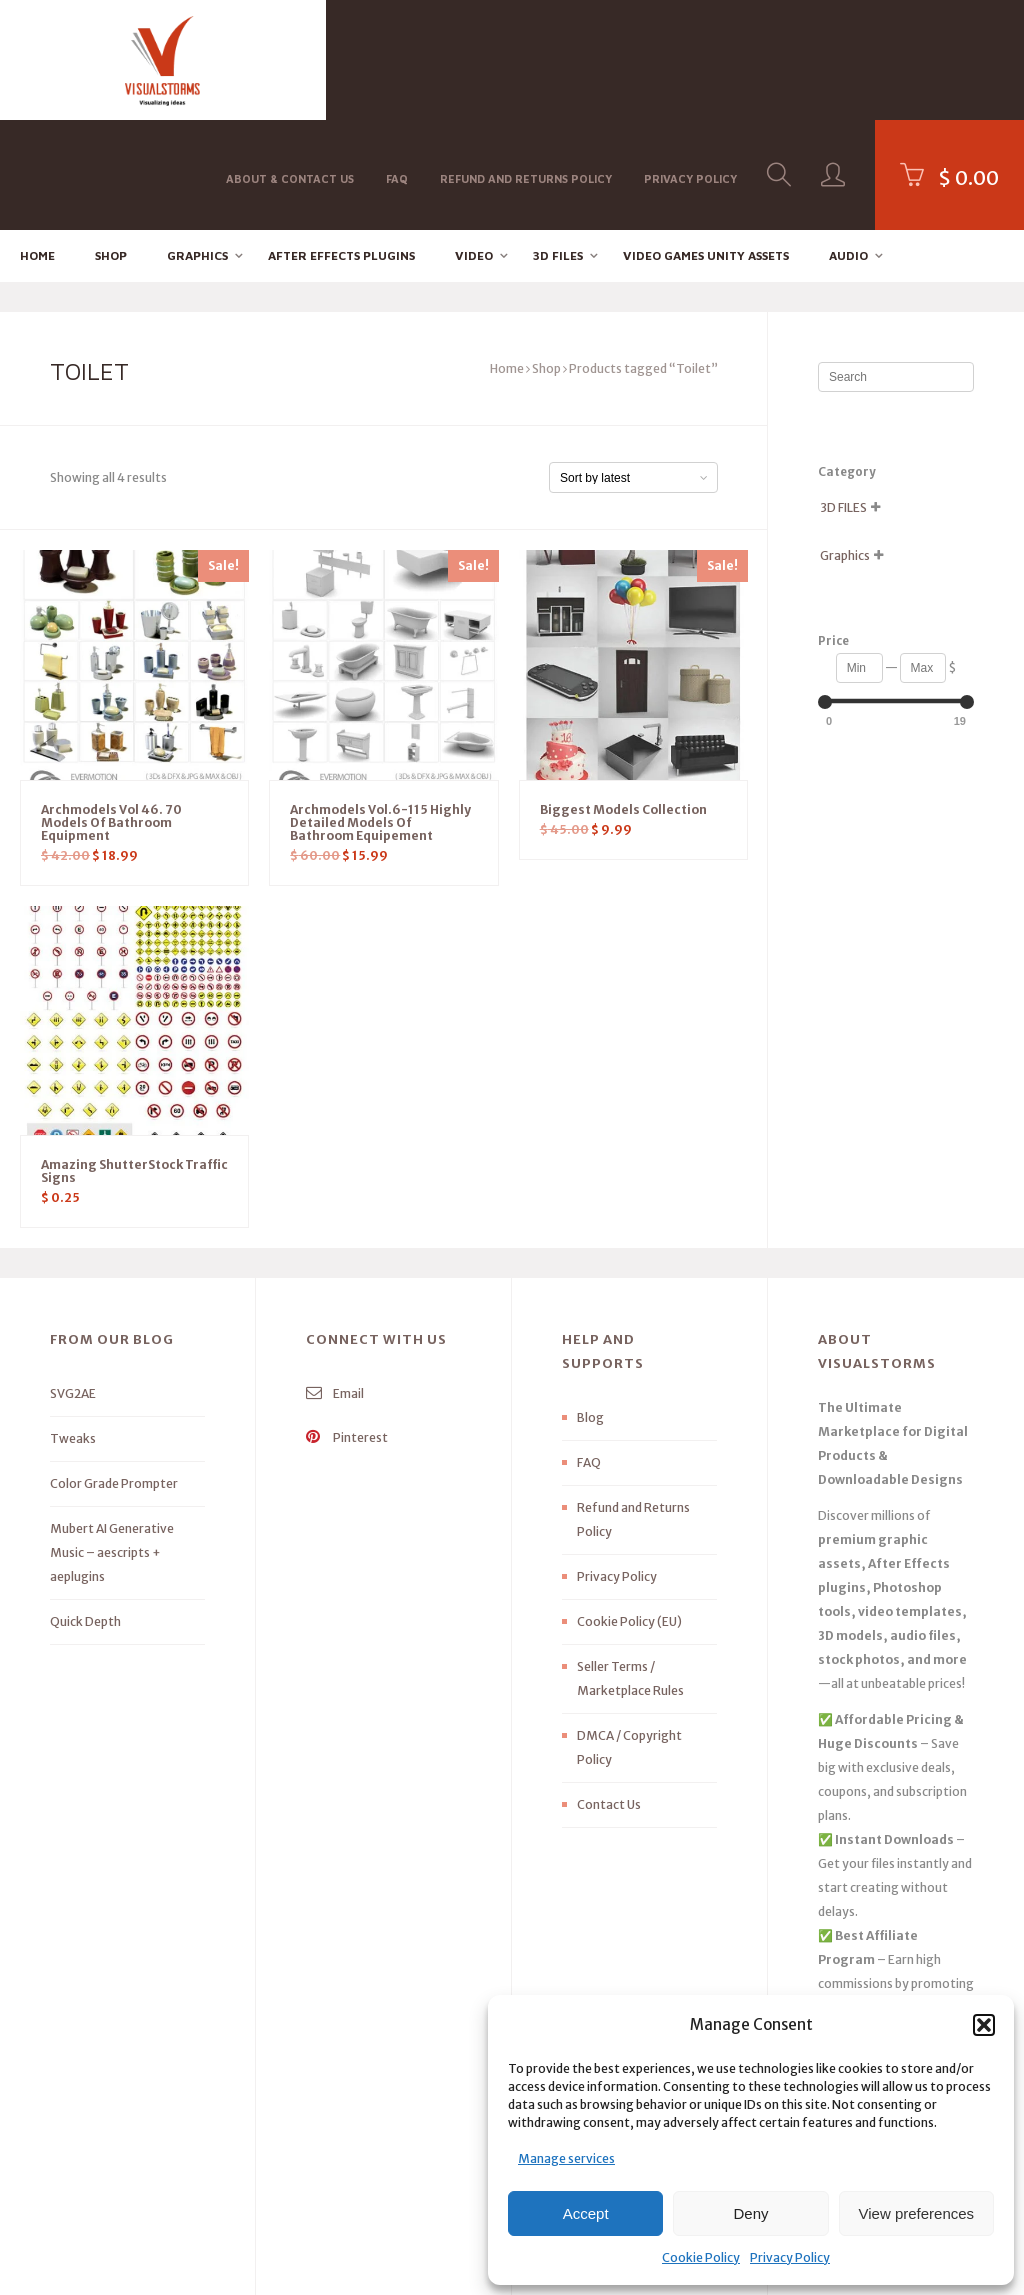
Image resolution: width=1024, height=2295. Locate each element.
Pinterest (347, 1328)
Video (474, 145)
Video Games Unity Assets (706, 145)
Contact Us (609, 1695)
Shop (111, 145)
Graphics (197, 145)
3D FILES (558, 145)
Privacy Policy (790, 2257)
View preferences (917, 2213)
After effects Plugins (341, 145)
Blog (590, 1308)
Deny (750, 2213)
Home (37, 145)
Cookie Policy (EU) (629, 1512)
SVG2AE (73, 1284)
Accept (586, 2213)
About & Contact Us (290, 58)
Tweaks (73, 1329)
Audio (848, 145)
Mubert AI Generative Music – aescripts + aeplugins (112, 1443)
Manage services (566, 2158)
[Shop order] (633, 368)
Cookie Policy (701, 2257)
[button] (984, 2025)
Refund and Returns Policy (526, 58)
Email (335, 1284)
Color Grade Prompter (114, 1374)
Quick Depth (85, 1512)
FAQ (397, 58)
